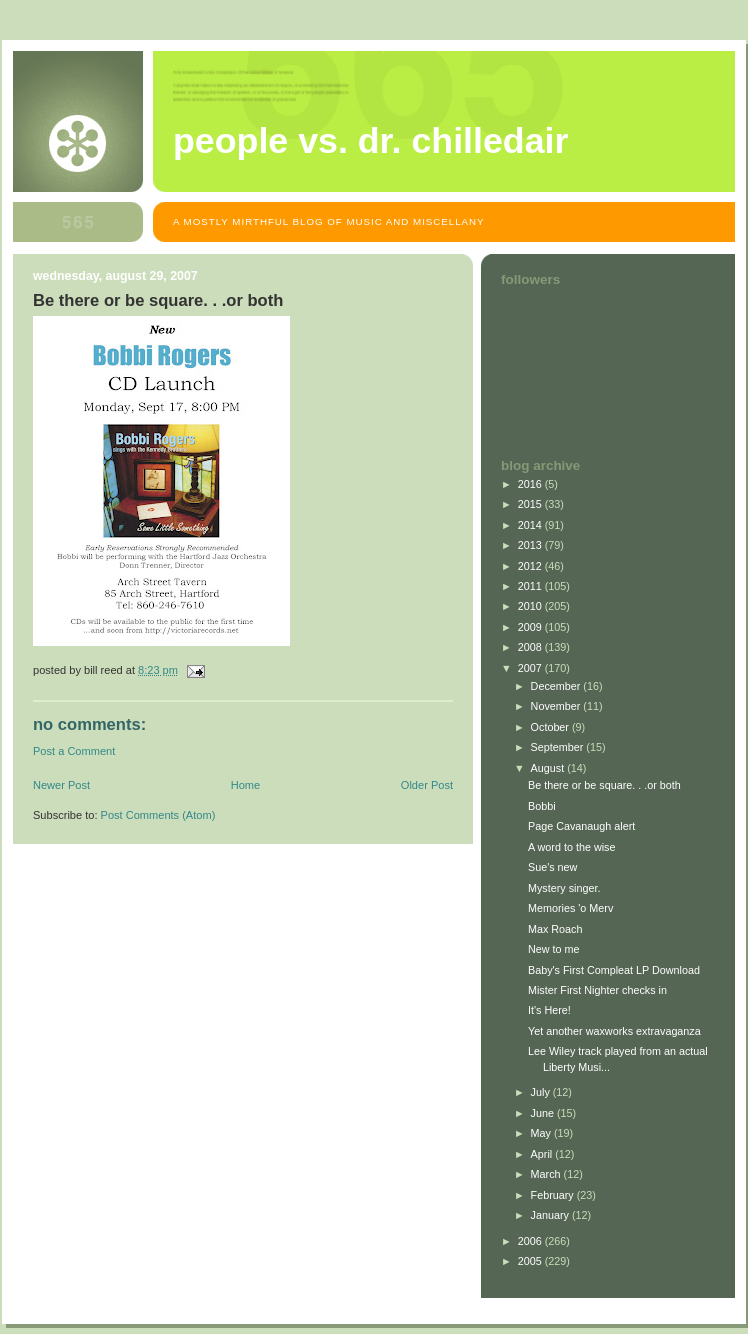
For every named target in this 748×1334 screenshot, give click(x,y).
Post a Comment (74, 751)
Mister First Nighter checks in (597, 990)
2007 (531, 668)
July (542, 1092)
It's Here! (549, 1010)
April (543, 1154)
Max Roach (555, 929)
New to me (554, 949)
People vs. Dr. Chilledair (370, 141)
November (557, 706)
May (542, 1133)
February (554, 1195)
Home (245, 785)
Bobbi (542, 806)
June (544, 1113)
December (557, 686)
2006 (531, 1241)
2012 (531, 566)
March (547, 1174)
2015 (531, 504)
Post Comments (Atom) (158, 815)
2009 (531, 627)
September (559, 747)
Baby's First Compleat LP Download (614, 970)
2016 (531, 484)
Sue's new (552, 867)
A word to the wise (572, 847)
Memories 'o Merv (570, 908)
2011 (531, 586)
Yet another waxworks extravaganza (614, 1031)
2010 (531, 606)
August (549, 768)
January (551, 1215)
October (551, 727)
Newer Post (61, 785)
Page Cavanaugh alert (581, 826)
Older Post (427, 785)
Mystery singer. (564, 888)
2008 (531, 647)
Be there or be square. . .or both (604, 785)
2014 (531, 525)
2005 (531, 1261)
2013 (531, 545)
